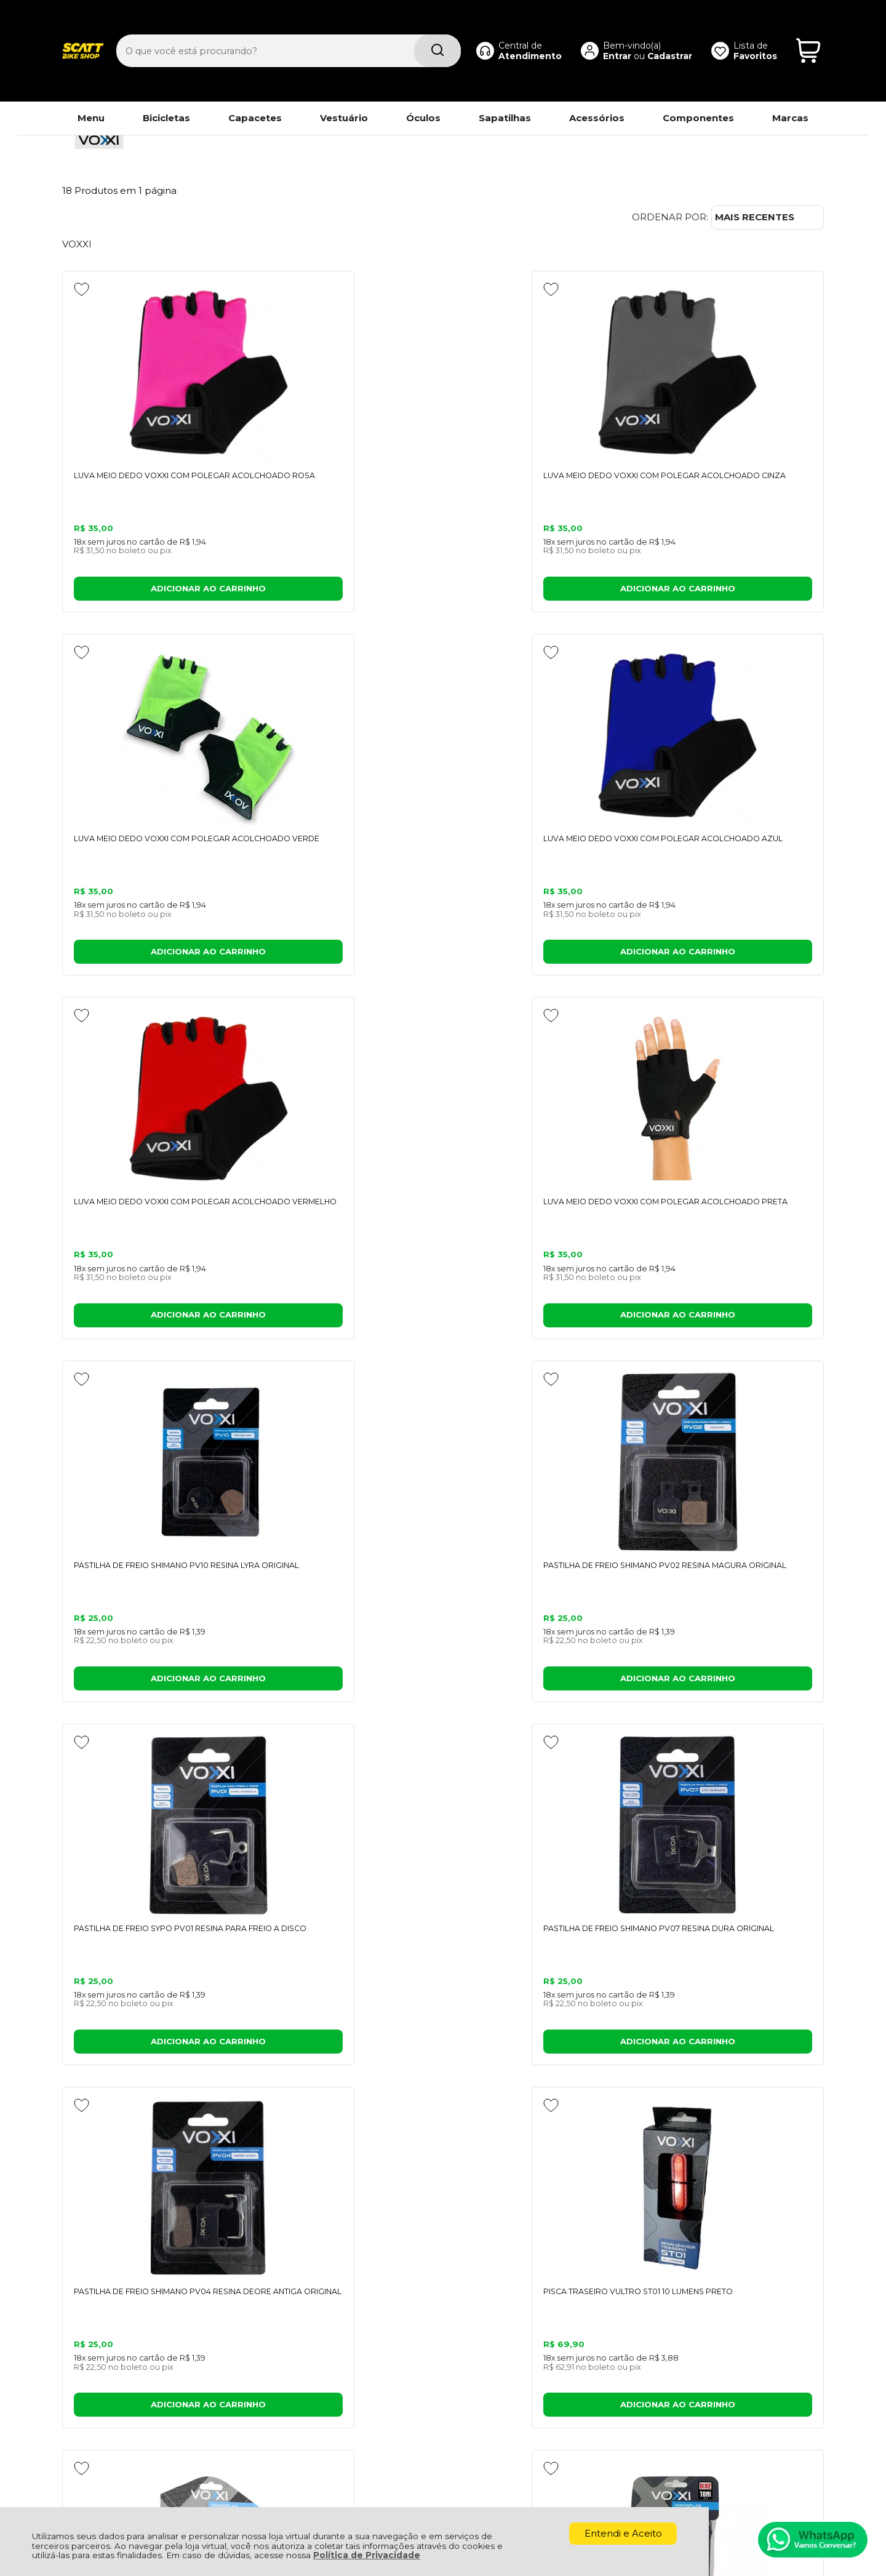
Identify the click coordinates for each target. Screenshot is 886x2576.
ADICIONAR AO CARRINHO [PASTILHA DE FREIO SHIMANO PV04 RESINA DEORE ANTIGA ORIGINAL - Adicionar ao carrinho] (540, 1318)
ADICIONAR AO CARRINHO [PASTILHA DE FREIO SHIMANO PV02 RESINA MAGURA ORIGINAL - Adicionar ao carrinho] (732, 954)
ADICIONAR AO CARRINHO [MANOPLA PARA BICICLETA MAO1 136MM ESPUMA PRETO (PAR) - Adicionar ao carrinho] (732, 1682)
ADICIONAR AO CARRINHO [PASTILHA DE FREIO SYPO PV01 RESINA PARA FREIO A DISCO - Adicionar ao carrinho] (154, 1318)
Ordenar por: (670, 217)
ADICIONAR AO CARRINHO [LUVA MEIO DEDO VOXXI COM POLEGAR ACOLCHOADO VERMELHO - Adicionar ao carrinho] (154, 954)
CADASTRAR (778, 2165)
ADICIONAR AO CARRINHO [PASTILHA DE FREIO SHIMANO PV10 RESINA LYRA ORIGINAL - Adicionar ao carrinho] (540, 954)
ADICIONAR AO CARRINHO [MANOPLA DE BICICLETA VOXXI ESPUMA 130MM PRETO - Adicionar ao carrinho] (540, 1682)
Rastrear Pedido (460, 2335)
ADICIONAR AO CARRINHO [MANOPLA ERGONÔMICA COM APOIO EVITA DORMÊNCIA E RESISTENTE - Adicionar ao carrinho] (154, 1682)
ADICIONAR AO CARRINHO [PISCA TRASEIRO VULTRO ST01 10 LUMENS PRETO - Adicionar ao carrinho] (732, 1318)
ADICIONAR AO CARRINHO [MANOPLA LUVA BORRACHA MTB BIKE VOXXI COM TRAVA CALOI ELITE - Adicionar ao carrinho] (346, 1682)
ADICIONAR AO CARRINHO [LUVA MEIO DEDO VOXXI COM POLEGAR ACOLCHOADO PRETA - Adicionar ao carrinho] (346, 954)
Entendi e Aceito (623, 2533)
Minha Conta (453, 2321)
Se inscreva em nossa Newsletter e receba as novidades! (143, 2172)
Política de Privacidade (366, 2555)
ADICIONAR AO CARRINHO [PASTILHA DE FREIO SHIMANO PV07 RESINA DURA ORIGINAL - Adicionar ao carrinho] (346, 1318)
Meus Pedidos (456, 2307)
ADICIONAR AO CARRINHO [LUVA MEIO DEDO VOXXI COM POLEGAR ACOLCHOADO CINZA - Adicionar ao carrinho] (346, 589)
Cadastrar (654, 34)
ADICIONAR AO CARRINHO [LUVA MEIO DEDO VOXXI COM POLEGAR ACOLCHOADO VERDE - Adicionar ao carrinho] (540, 589)
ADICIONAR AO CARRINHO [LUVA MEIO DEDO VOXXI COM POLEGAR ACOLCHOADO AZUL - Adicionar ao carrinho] (732, 589)
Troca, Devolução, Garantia (295, 2307)
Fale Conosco (94, 2335)
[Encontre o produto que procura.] (406, 30)
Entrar (602, 34)
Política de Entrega (106, 2321)
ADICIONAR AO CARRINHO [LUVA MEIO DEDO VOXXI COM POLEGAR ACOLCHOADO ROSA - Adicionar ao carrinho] (154, 589)
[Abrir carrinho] (808, 30)
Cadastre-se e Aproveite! (124, 2155)
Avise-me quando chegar (154, 1995)
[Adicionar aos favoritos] (81, 289)
